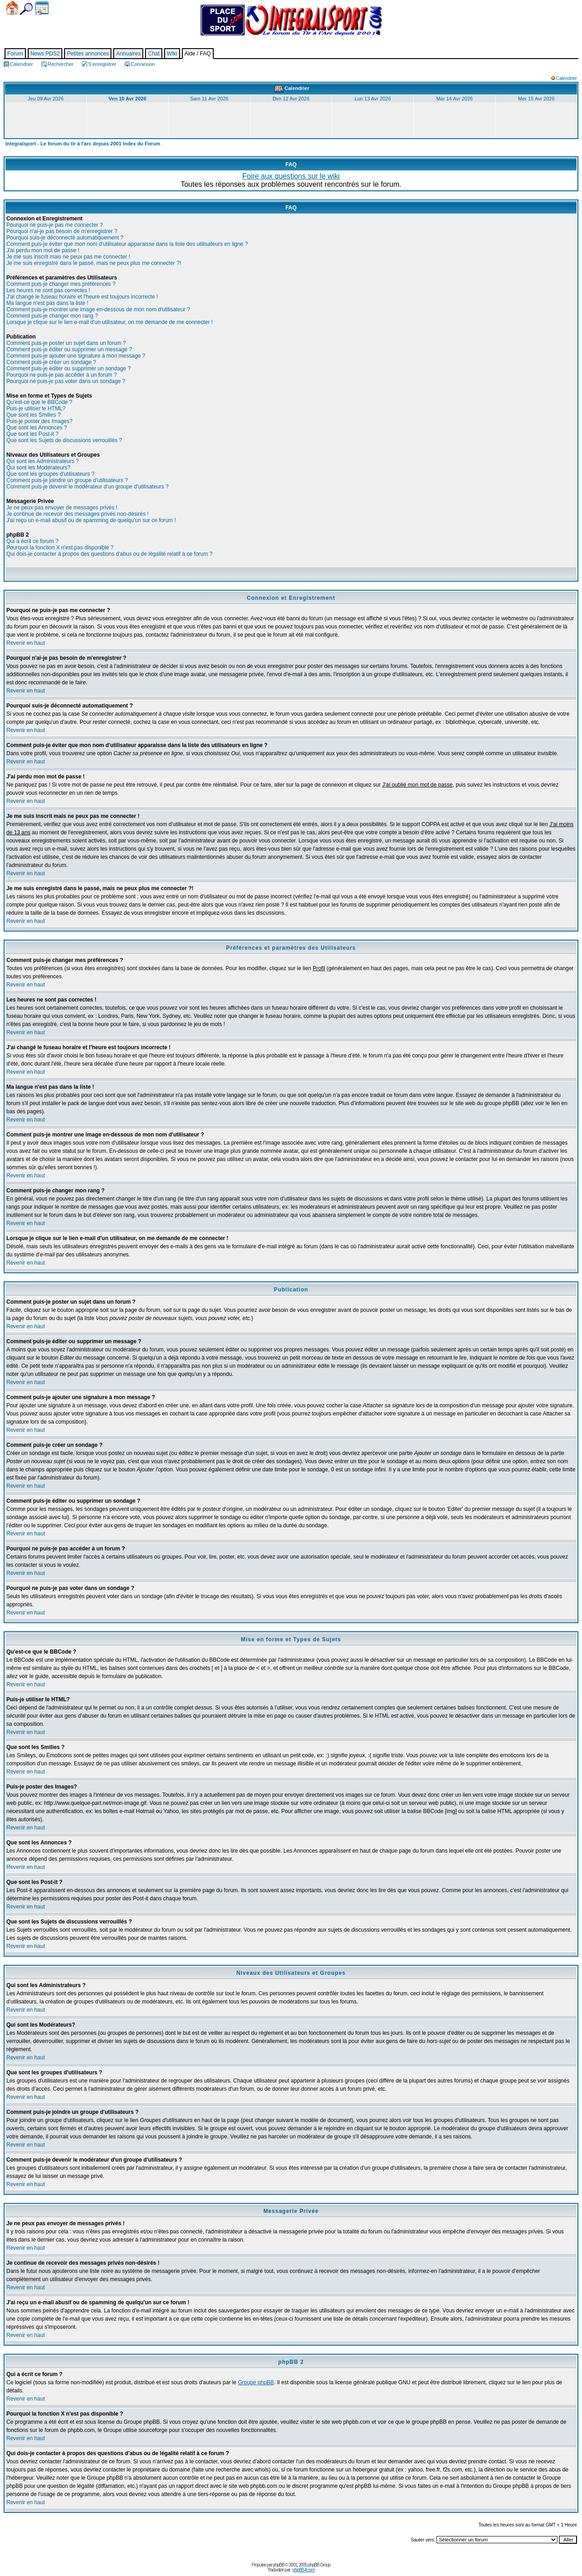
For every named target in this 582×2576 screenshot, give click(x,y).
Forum (15, 53)
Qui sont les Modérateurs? (38, 467)
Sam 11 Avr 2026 (209, 98)
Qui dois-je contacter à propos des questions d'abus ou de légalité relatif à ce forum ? (109, 554)
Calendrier (42, 8)
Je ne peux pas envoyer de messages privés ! (61, 507)
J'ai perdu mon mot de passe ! (42, 250)
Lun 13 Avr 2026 (373, 98)
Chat (153, 53)
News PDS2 (45, 53)
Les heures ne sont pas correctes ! (48, 290)
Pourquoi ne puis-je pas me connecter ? (54, 225)
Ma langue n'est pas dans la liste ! (47, 303)
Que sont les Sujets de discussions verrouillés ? (64, 440)
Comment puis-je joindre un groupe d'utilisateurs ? (67, 480)
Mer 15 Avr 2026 (536, 98)
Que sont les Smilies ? (33, 415)
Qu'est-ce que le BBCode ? (39, 402)
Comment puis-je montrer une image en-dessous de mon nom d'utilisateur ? (98, 309)
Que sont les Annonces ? (36, 427)
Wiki (172, 53)
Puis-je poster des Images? (39, 421)
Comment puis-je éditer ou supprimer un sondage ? (68, 368)
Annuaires (128, 53)
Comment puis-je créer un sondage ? (51, 362)
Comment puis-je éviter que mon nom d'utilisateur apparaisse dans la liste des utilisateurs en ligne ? (127, 244)
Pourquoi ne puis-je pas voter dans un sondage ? (65, 381)
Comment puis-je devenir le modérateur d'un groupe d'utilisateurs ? (87, 486)
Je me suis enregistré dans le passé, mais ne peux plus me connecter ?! (93, 263)
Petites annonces (88, 53)
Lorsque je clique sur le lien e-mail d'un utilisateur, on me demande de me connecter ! (109, 322)
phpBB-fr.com (303, 2569)
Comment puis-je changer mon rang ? (52, 316)
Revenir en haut (25, 643)
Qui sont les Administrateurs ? (42, 461)
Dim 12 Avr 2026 (290, 98)
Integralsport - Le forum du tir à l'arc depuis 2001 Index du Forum (83, 143)
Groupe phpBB (256, 2382)
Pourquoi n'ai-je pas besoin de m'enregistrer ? (61, 231)
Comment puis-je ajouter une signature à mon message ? (76, 356)
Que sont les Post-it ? (32, 434)
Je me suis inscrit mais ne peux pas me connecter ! (68, 257)
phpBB (278, 2564)
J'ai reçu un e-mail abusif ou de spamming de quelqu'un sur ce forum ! (91, 520)
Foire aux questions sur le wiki (291, 176)
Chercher (26, 9)
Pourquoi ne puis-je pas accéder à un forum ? (61, 375)
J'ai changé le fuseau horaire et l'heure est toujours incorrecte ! (82, 297)
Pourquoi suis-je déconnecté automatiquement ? (65, 237)
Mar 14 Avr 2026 (454, 98)
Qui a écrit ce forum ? (32, 541)
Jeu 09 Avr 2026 (46, 98)
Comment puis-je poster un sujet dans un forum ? (66, 343)
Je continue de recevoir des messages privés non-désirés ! (77, 514)
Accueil (12, 8)
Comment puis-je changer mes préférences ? (60, 284)
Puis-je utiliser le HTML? (35, 408)
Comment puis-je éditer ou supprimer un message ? (69, 349)
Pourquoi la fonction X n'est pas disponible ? (60, 547)
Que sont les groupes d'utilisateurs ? (50, 474)
